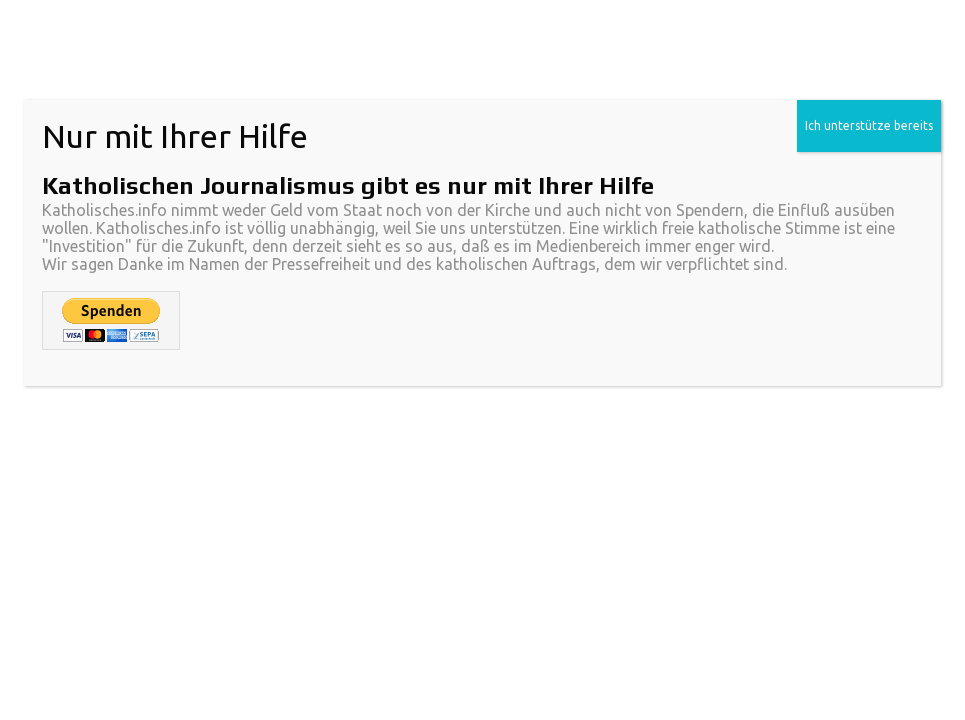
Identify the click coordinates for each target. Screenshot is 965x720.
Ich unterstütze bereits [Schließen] (869, 125)
